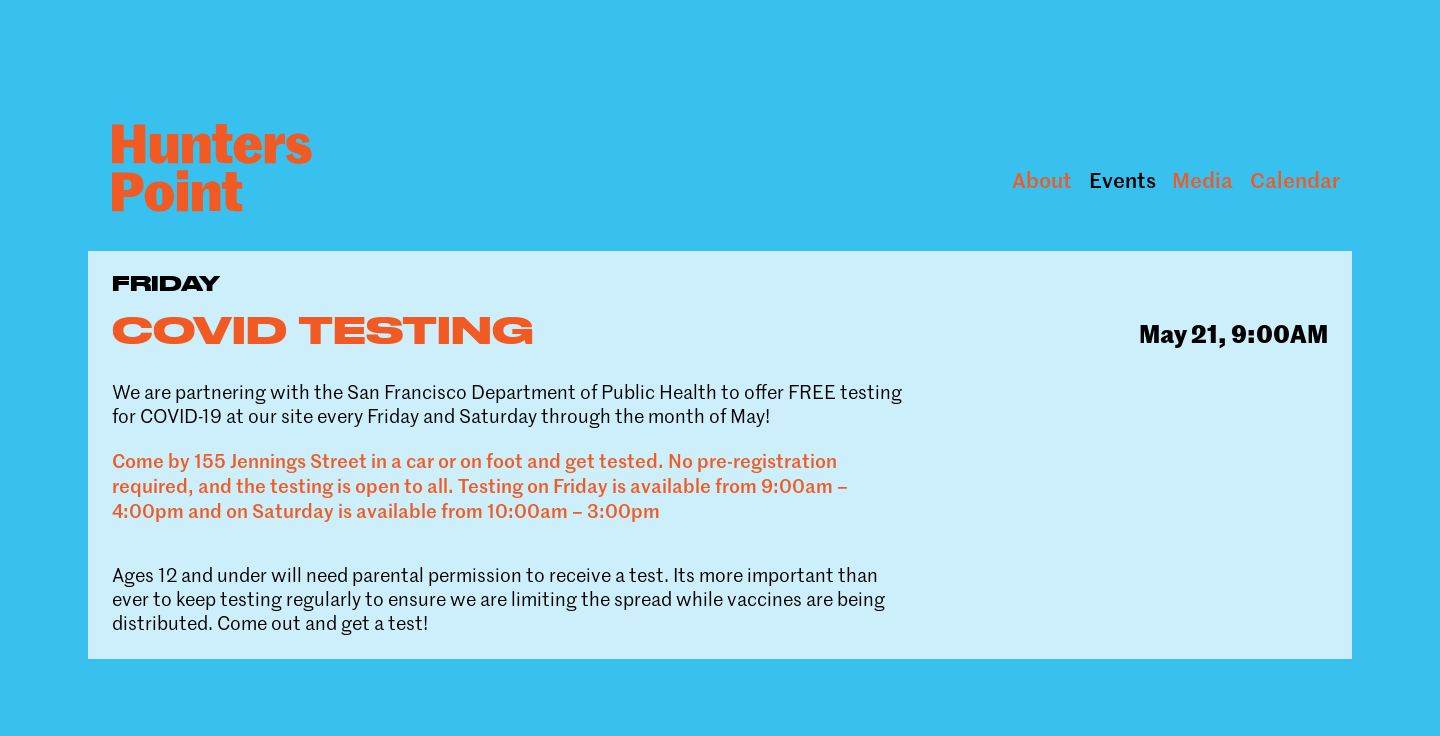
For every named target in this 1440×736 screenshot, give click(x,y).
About (1042, 180)
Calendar (1295, 180)
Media (1202, 180)
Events (1122, 180)
